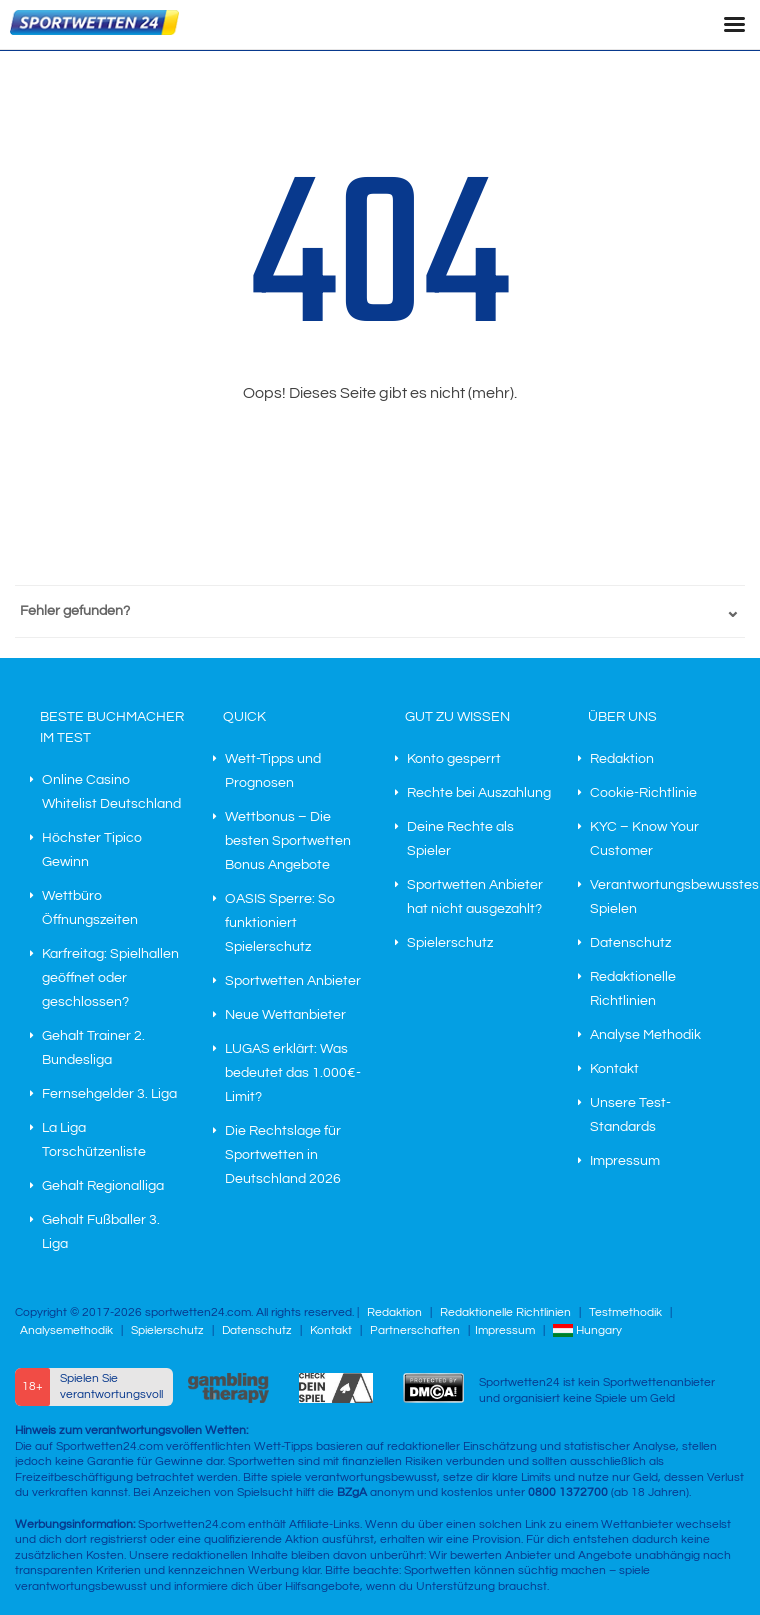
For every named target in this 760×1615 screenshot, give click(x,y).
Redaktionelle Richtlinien (505, 1312)
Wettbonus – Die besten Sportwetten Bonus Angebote (288, 841)
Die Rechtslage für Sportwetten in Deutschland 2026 (283, 1155)
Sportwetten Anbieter (293, 981)
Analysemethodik (66, 1330)
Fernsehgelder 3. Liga (109, 1094)
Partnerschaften (415, 1330)
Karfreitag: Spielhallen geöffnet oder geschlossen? (110, 978)
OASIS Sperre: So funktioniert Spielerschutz (280, 923)
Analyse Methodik (645, 1035)
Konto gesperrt (454, 759)
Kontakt (614, 1069)
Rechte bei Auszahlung (479, 793)
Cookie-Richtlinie (643, 793)
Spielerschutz (450, 943)
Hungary (587, 1330)
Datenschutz (630, 943)
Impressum (625, 1161)
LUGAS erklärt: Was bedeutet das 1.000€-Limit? (293, 1073)
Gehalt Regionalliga (103, 1186)
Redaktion (622, 759)
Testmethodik (625, 1312)
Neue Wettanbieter (285, 1015)
